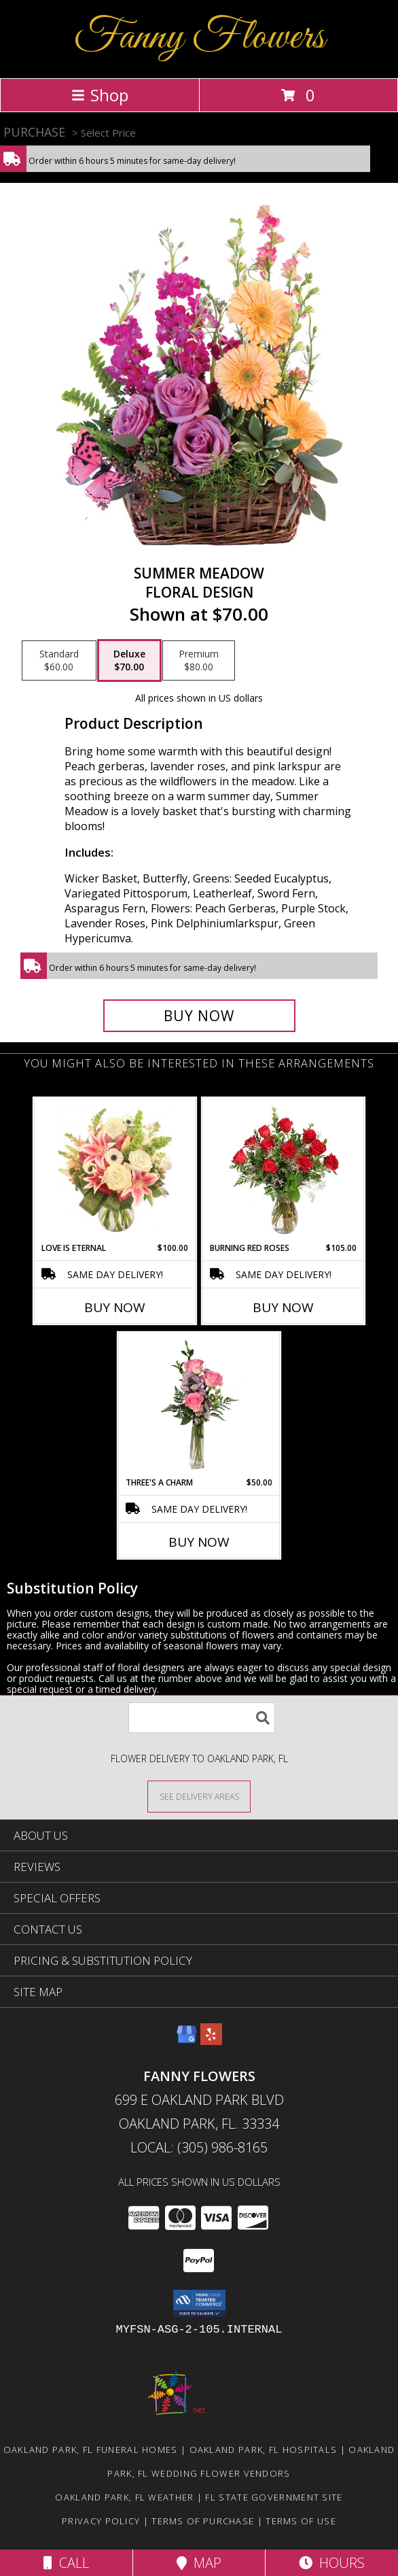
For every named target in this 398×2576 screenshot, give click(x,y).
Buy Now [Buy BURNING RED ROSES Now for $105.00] (283, 1307)
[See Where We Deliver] (199, 1795)
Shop (99, 95)
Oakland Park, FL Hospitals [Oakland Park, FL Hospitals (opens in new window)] (263, 2449)
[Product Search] (201, 1717)
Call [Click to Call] (66, 2563)
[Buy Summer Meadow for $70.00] (199, 1015)
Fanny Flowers (199, 37)
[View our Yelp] (211, 2040)
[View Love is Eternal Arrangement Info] (115, 1170)
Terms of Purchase (202, 2521)
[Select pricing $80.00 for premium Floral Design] (198, 661)
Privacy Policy (101, 2521)
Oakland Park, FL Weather (124, 2497)
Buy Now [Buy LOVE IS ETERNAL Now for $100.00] (114, 1307)
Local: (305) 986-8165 (199, 2147)
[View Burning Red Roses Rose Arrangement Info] (283, 1170)
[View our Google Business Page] (187, 2040)
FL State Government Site (273, 2497)
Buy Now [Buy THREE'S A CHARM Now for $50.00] (199, 1542)
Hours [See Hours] (332, 2563)
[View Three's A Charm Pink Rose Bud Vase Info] (199, 1404)
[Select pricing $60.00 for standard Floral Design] (59, 661)
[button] (199, 2303)
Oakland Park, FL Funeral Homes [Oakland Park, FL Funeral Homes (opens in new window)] (90, 2449)
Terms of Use (301, 2521)
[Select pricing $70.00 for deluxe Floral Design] (129, 661)
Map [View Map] (199, 2563)
